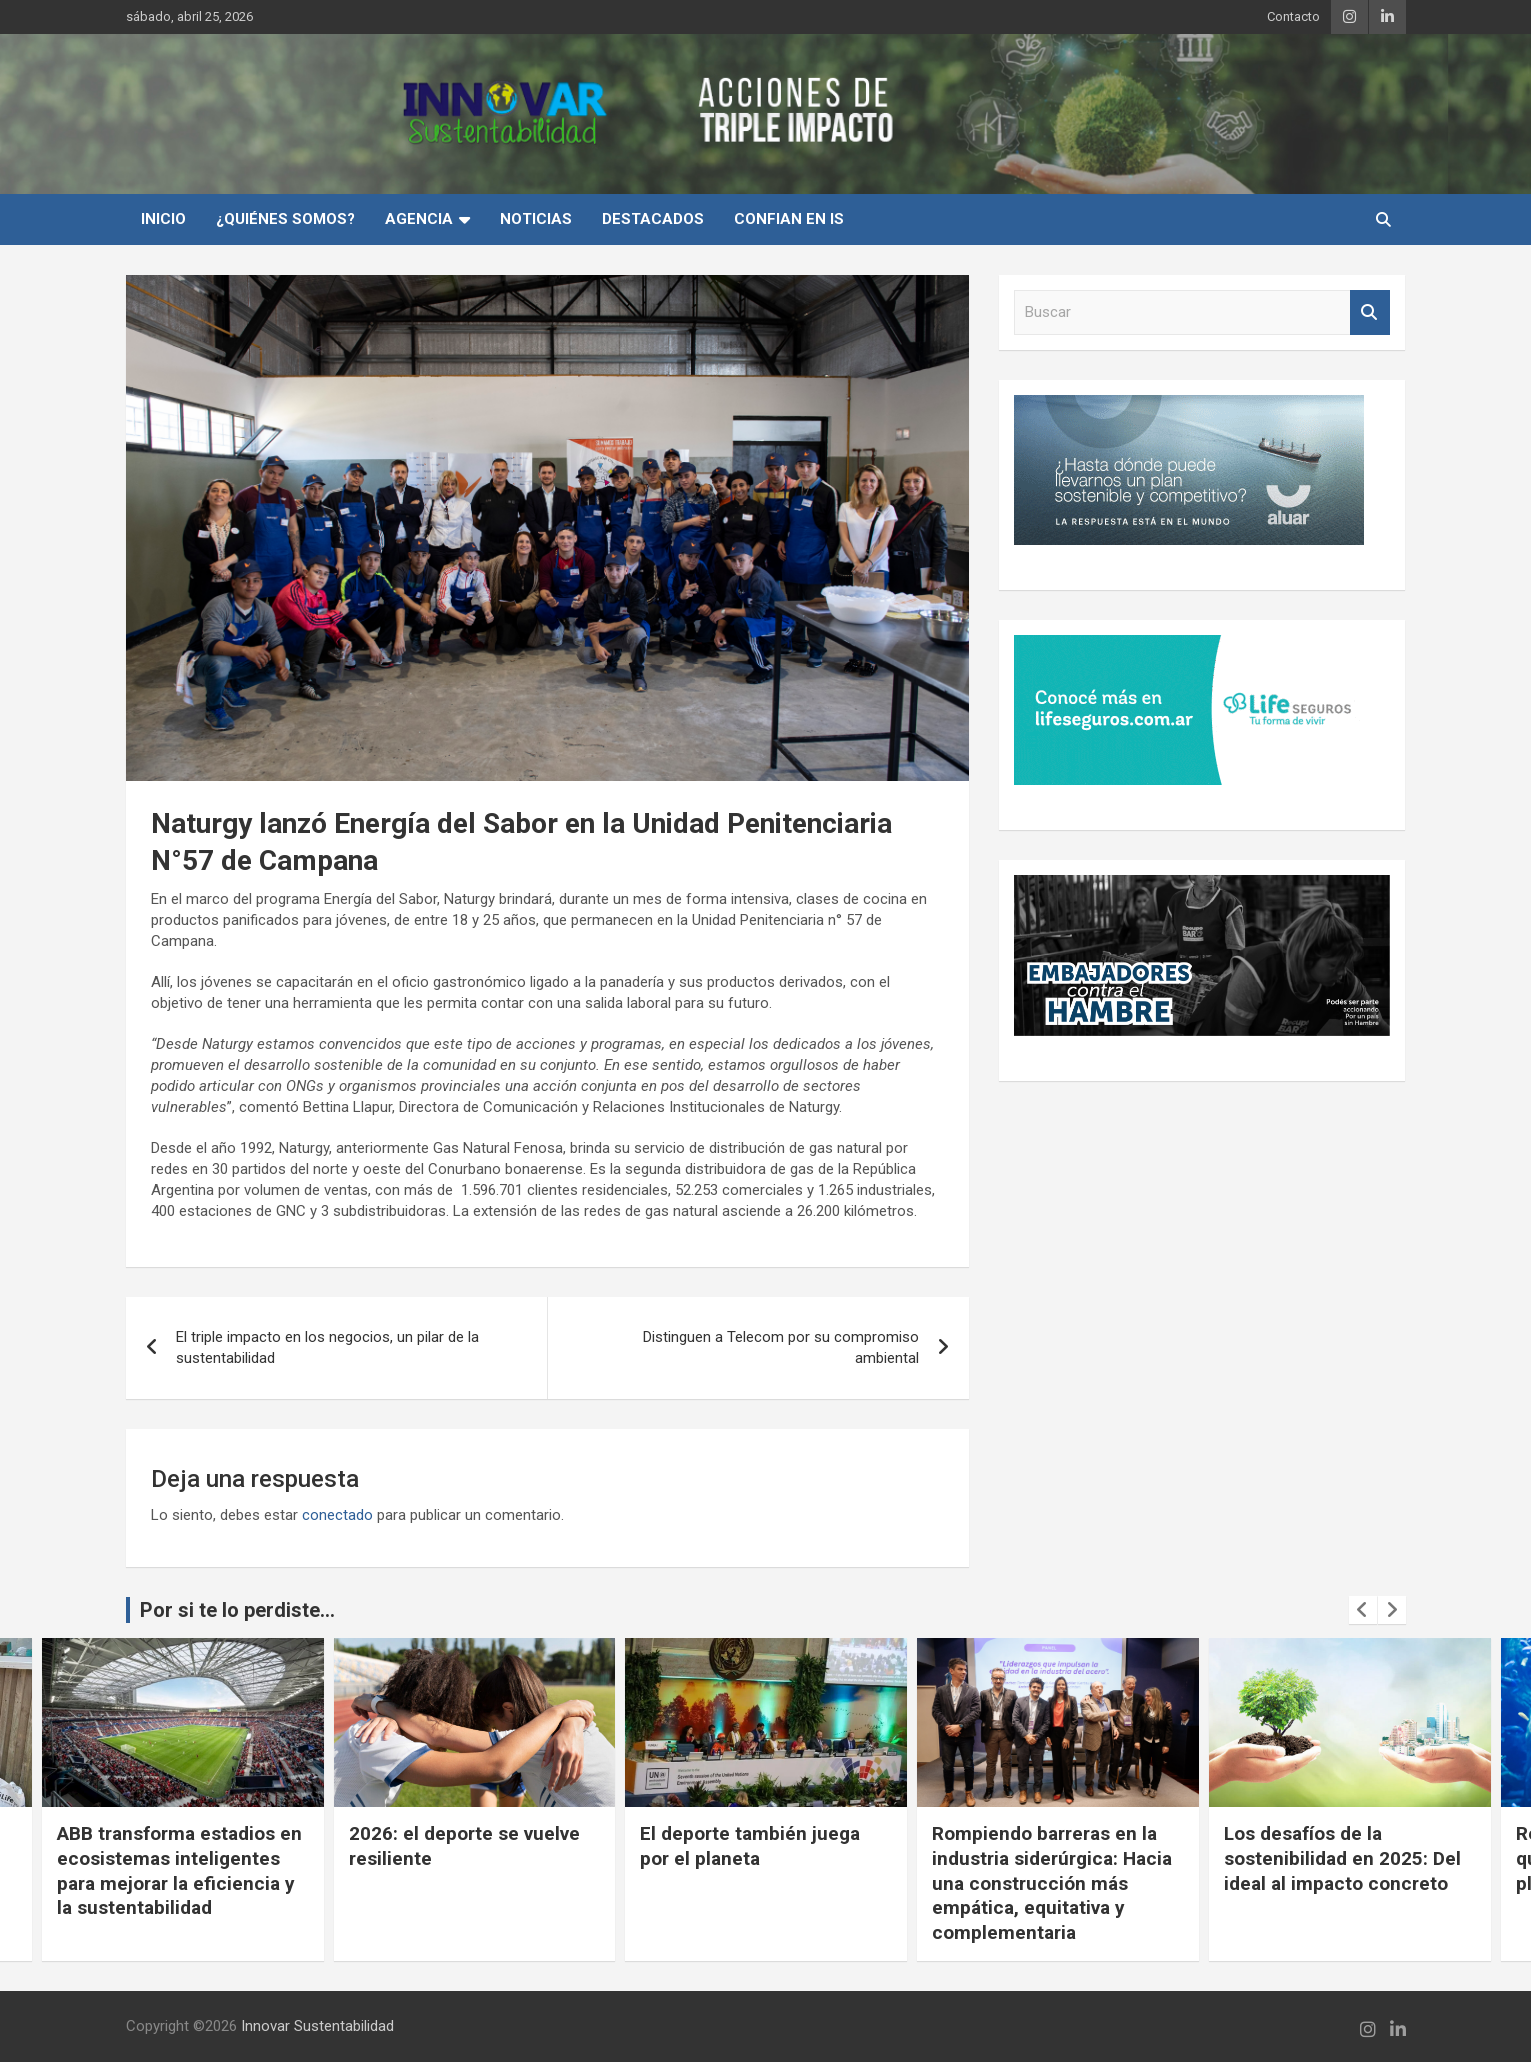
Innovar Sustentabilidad (317, 2026)
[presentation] (1363, 1610)
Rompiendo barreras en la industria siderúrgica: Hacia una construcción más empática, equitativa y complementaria (1343, 1883)
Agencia (419, 219)
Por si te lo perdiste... (237, 1610)
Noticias (536, 219)
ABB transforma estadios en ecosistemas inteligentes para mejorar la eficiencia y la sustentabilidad (470, 1870)
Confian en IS (789, 219)
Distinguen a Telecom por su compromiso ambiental (781, 1347)
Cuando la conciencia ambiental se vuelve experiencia (150, 1858)
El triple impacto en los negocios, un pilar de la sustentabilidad (327, 1347)
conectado (337, 1515)
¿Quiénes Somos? (285, 219)
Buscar (1370, 312)
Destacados (653, 219)
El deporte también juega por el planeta (1041, 1846)
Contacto (1293, 16)
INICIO (163, 219)
